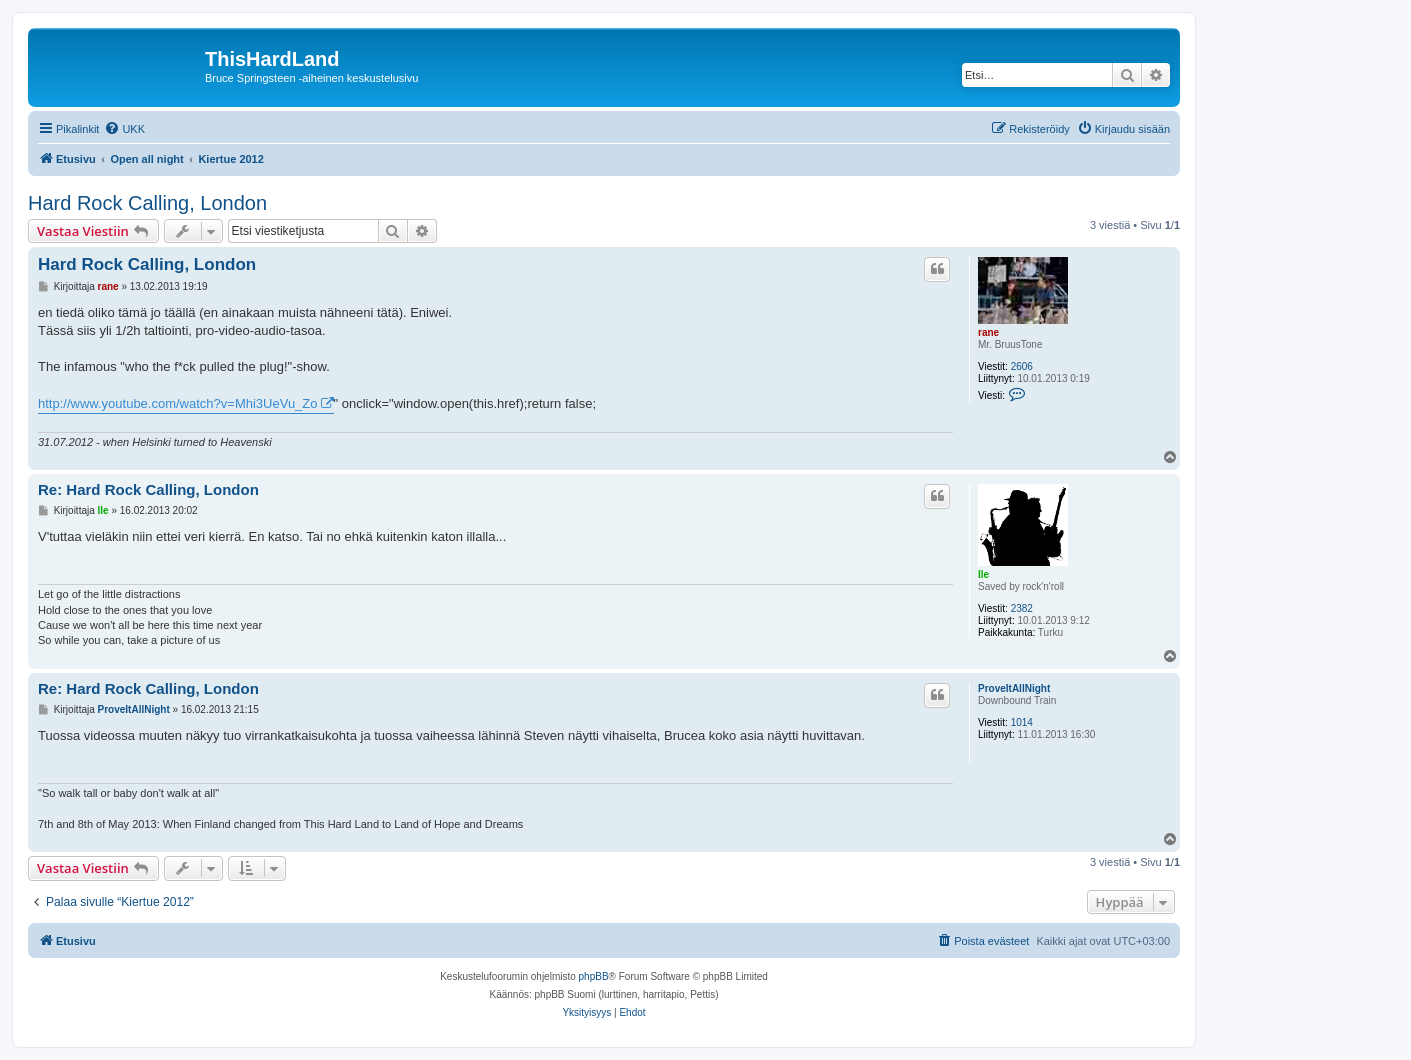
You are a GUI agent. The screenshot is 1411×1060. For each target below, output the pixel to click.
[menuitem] (124, 129)
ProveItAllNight (1014, 688)
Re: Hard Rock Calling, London (148, 489)
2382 (1022, 608)
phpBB (594, 976)
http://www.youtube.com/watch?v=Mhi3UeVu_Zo (178, 403)
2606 (1022, 366)
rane (988, 332)
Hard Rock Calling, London (147, 203)
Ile (983, 574)
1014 (1022, 722)
